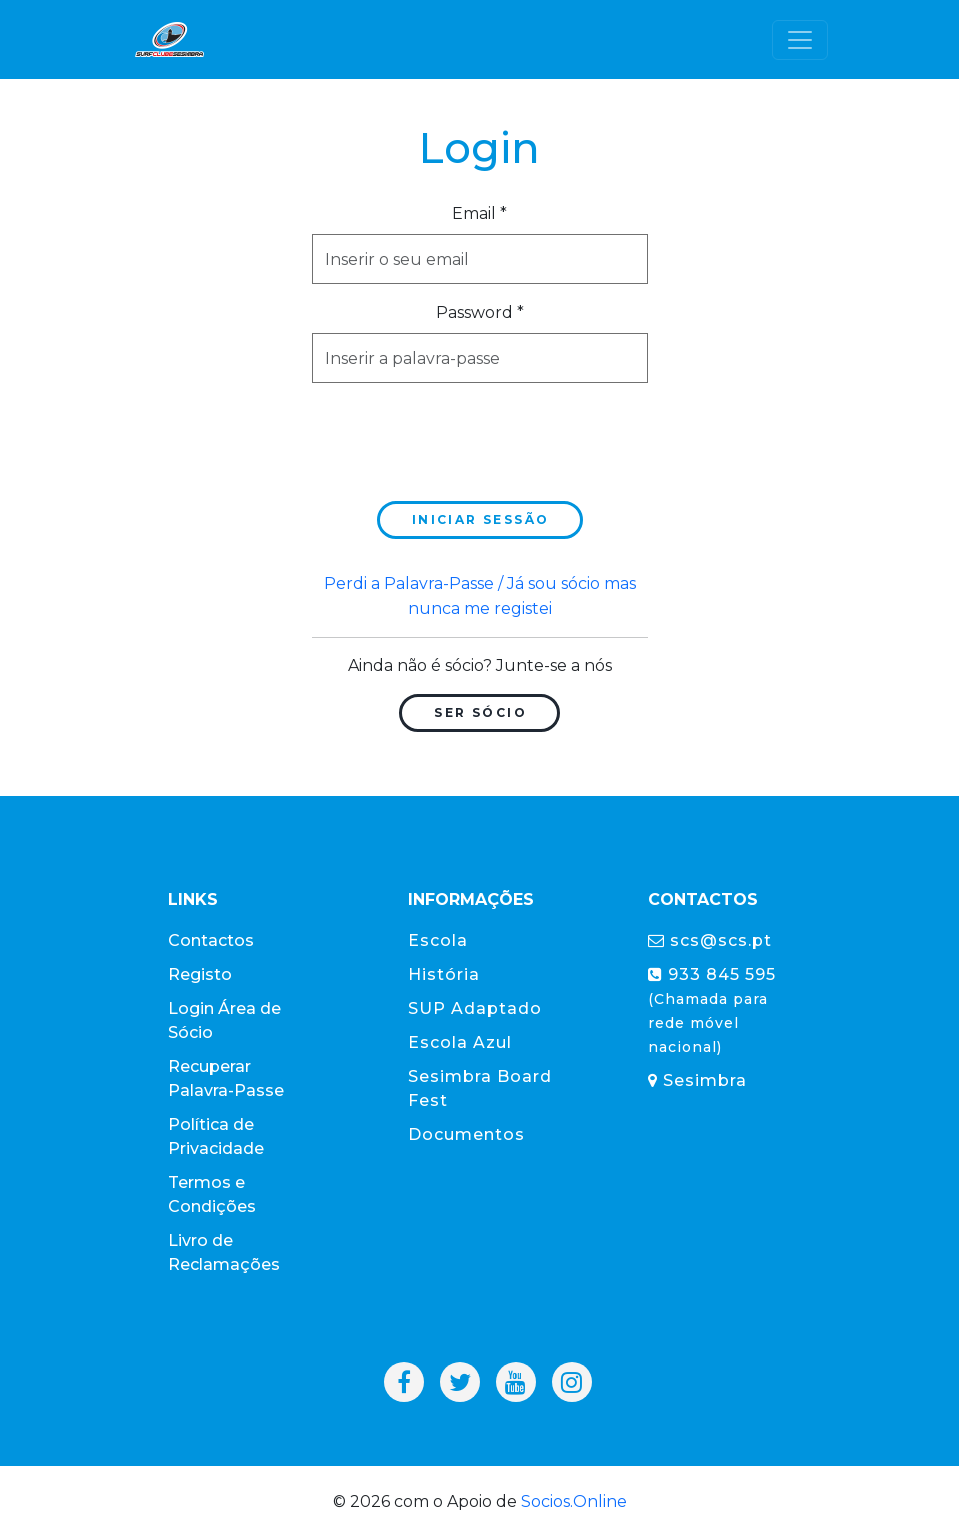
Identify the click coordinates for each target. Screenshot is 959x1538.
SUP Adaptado (475, 1008)
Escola (438, 940)
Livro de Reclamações (224, 1252)
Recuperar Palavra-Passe (226, 1078)
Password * (480, 312)
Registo (200, 974)
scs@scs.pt (710, 940)
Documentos (466, 1134)
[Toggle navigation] (800, 40)
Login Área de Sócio (224, 1020)
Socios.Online (574, 1501)
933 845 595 (712, 1010)
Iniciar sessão (481, 519)
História (444, 974)
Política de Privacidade (216, 1136)
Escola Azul (460, 1042)
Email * (479, 213)
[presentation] (464, 438)
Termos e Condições (212, 1194)
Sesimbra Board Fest (480, 1088)
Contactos (211, 940)
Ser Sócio (480, 712)
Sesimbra (697, 1080)
